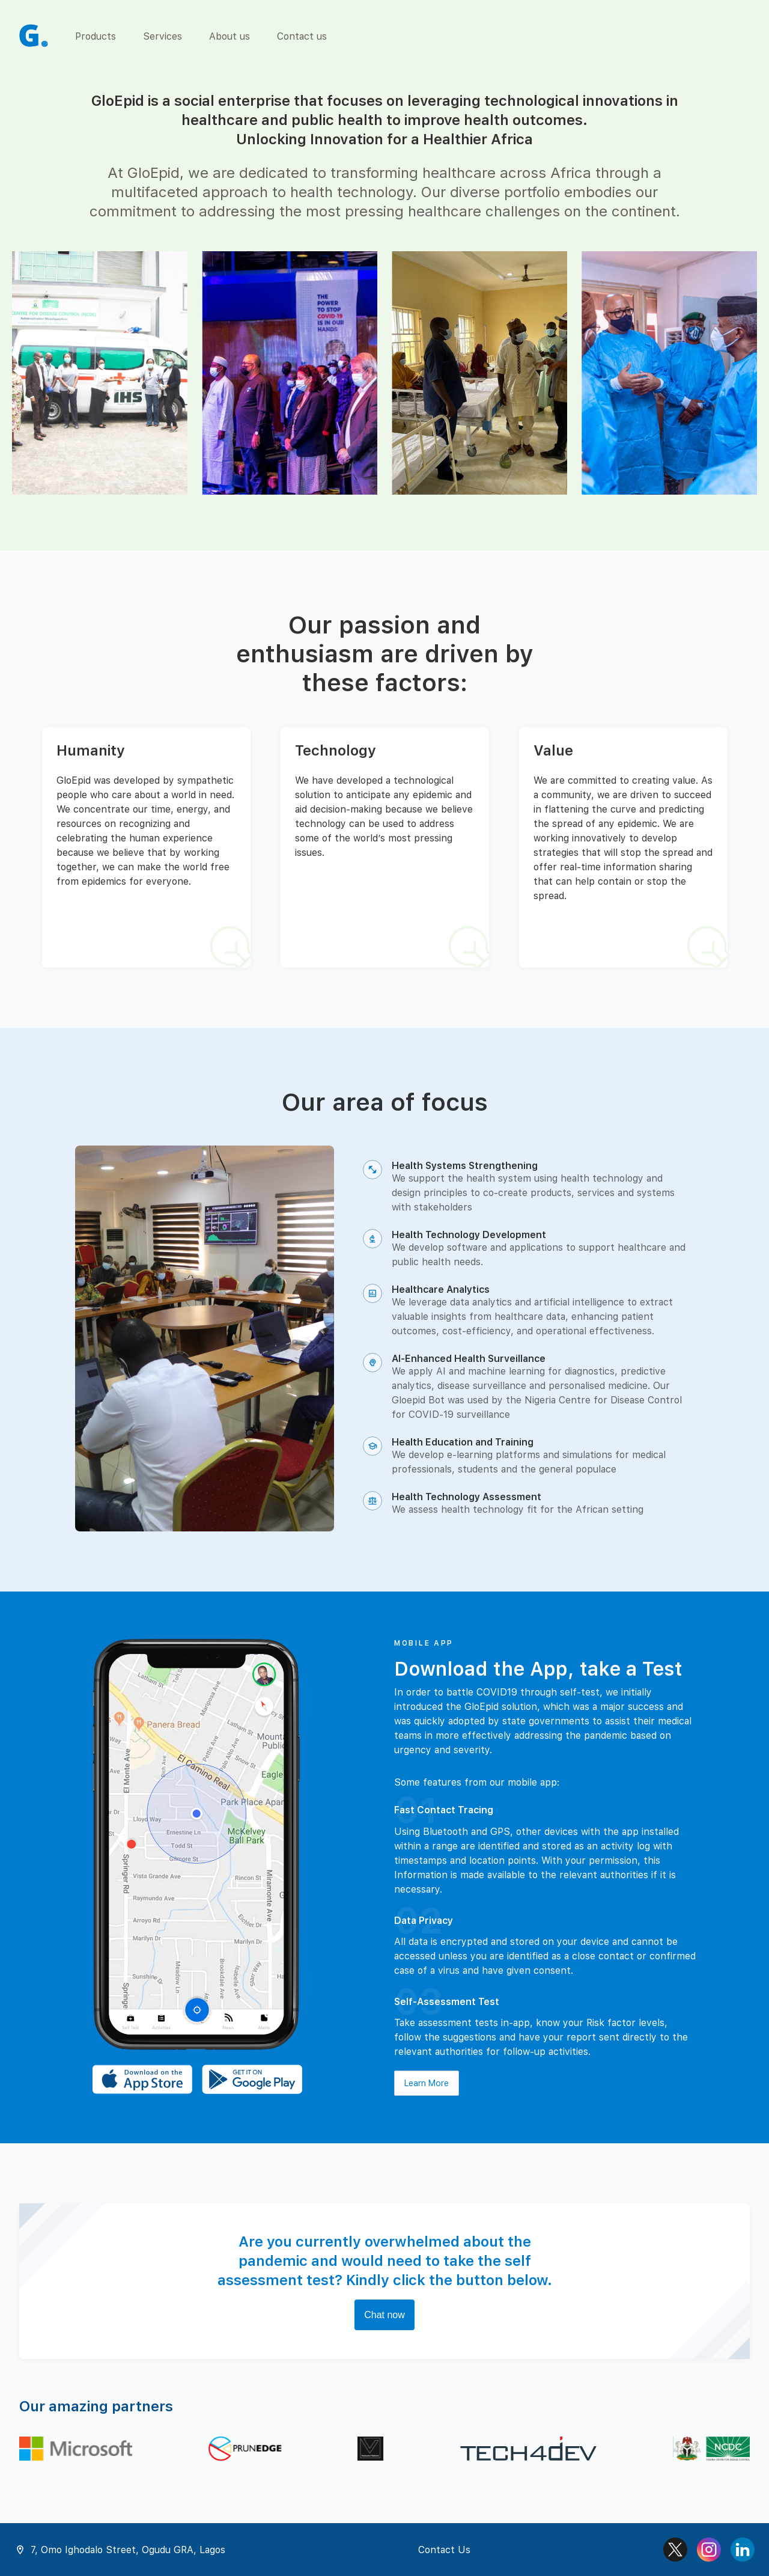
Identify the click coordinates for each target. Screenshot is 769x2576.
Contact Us (444, 2550)
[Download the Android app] (252, 2080)
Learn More (426, 2083)
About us (229, 36)
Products (95, 36)
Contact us (302, 36)
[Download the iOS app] (142, 2080)
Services (162, 36)
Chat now (384, 2315)
